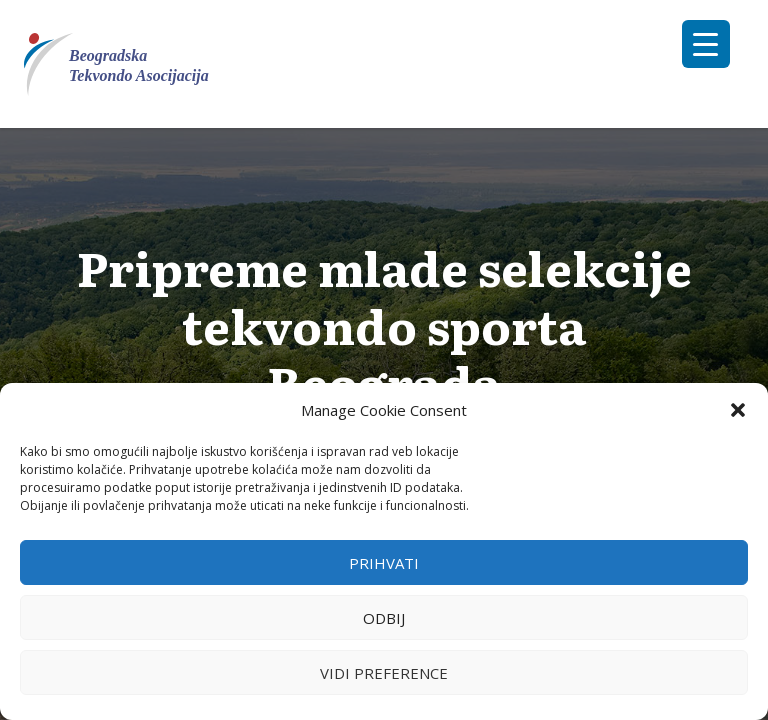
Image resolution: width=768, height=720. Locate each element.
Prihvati (384, 563)
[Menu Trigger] (706, 44)
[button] (738, 410)
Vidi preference (384, 673)
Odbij (384, 618)
